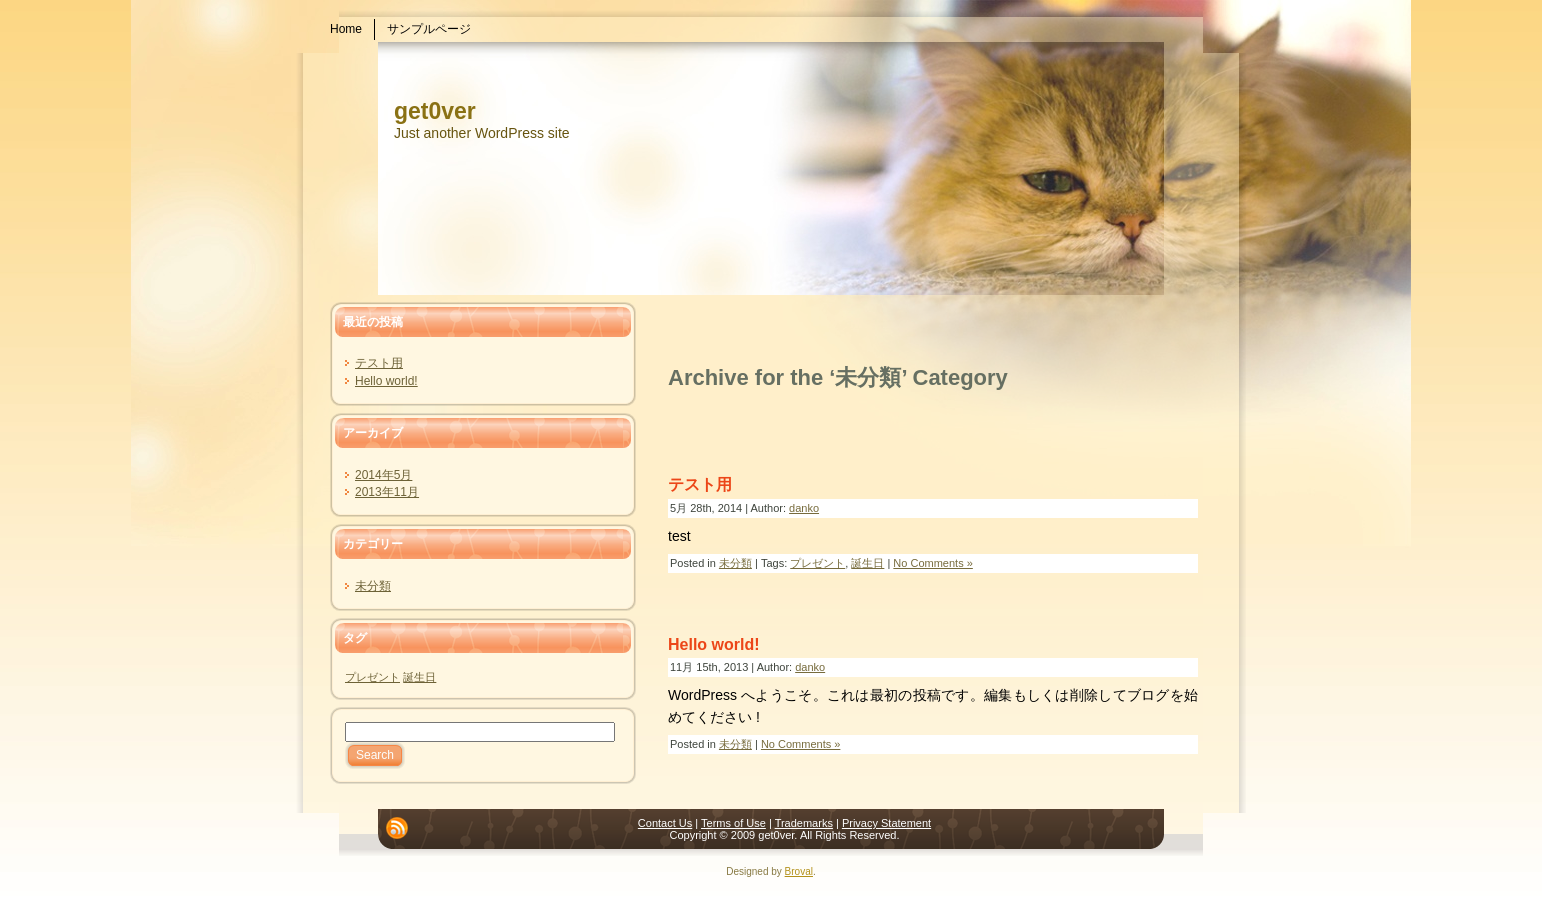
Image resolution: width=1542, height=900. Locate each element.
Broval (799, 871)
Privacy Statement (886, 823)
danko (804, 508)
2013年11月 (387, 492)
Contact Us (665, 823)
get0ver (435, 111)
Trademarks (804, 823)
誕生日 (419, 677)
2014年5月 (383, 475)
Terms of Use (733, 823)
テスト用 (379, 363)
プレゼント (372, 677)
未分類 (373, 586)
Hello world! (386, 381)
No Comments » (932, 563)
